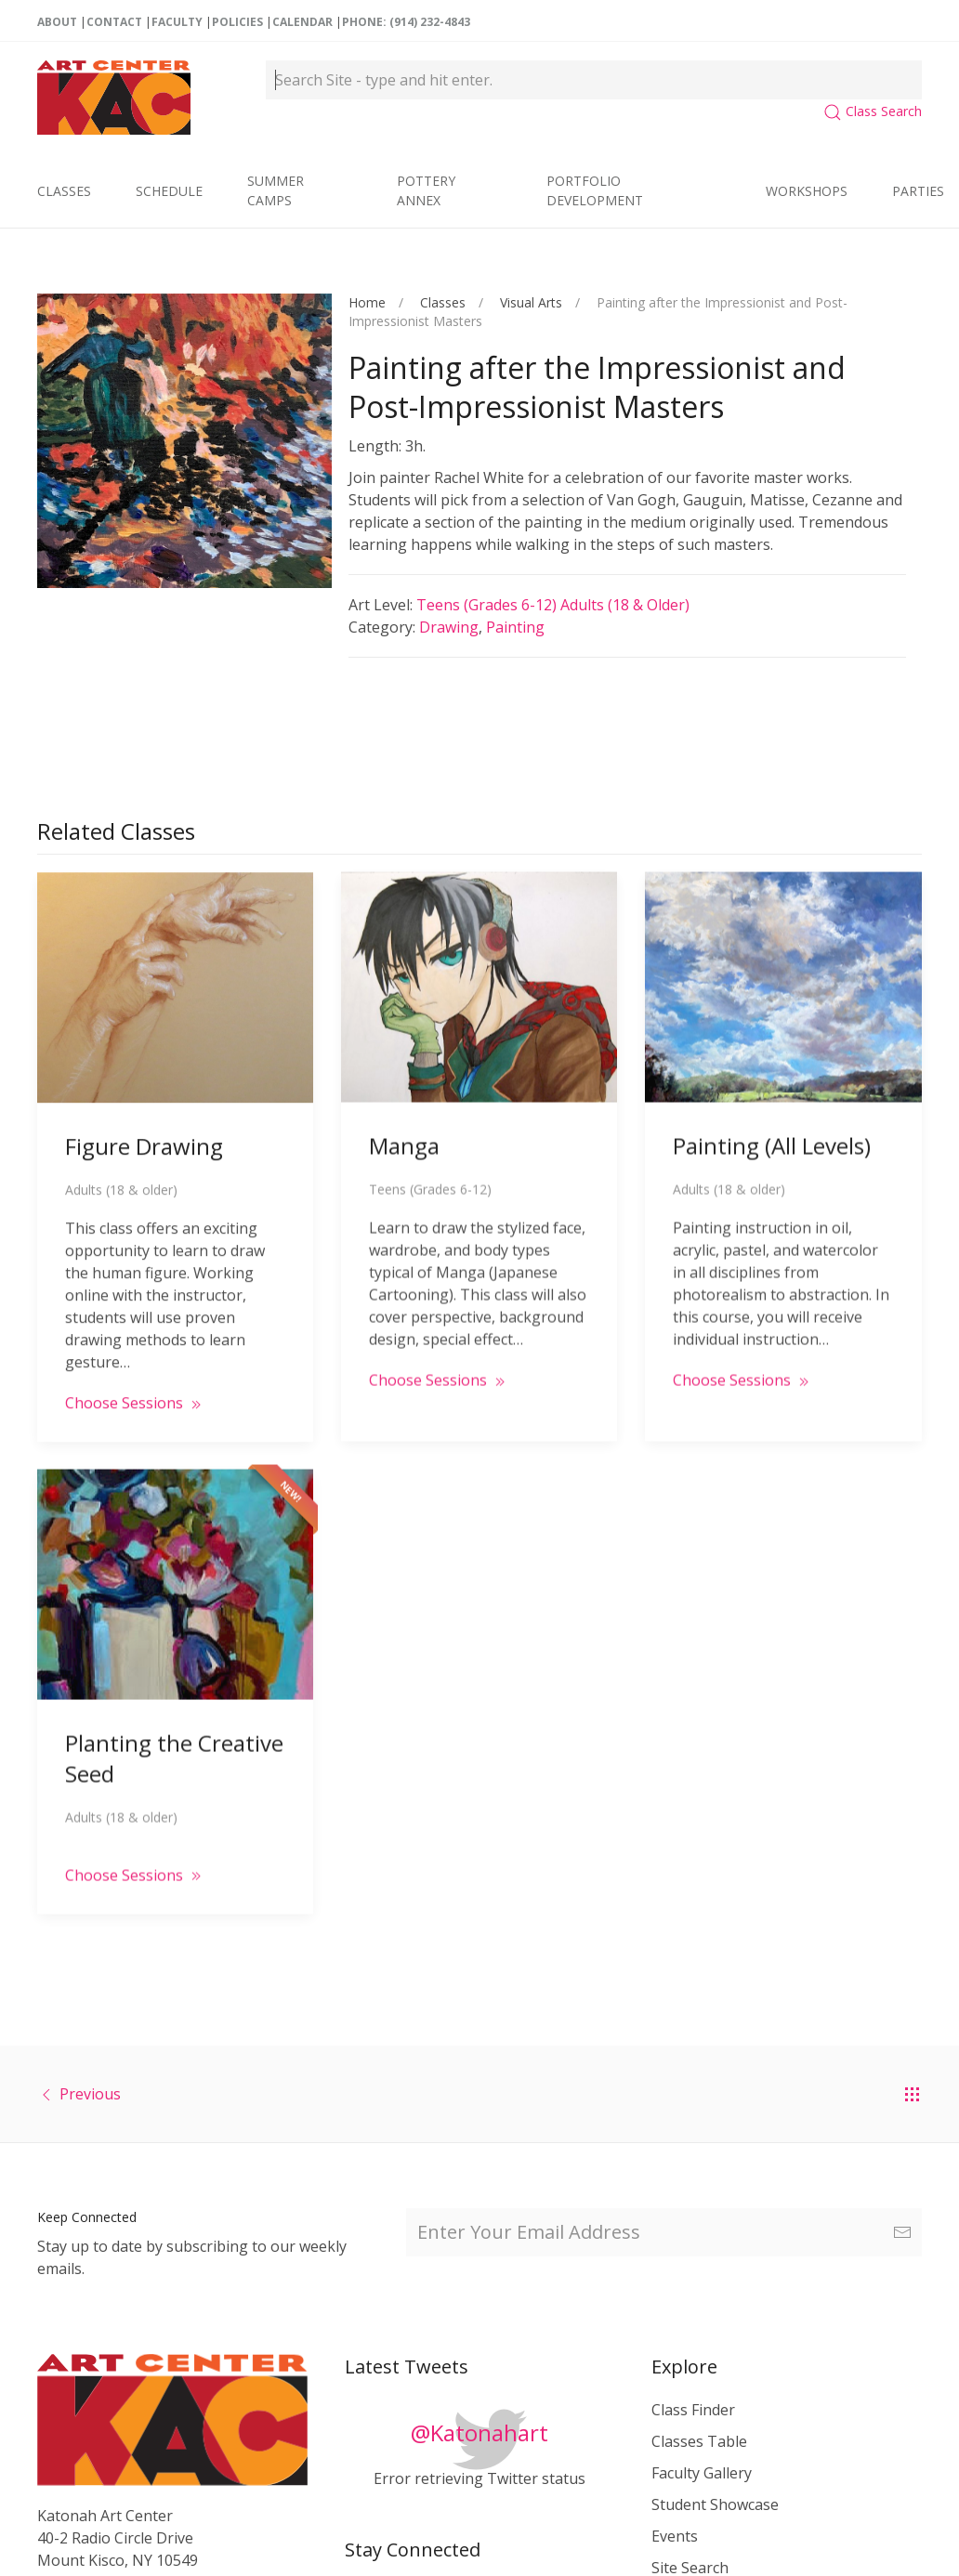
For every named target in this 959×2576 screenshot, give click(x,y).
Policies (237, 22)
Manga (404, 1130)
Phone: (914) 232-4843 (406, 22)
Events (674, 2536)
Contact (114, 22)
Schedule (169, 191)
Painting (515, 627)
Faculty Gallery (701, 2473)
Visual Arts (531, 302)
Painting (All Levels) (772, 1130)
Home (367, 302)
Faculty (177, 22)
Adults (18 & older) (625, 605)
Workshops (806, 191)
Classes (64, 191)
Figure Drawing (144, 1132)
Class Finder (693, 2409)
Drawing (449, 627)
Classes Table (699, 2441)
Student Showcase (715, 2504)
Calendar (302, 22)
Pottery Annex (426, 190)
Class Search (872, 111)
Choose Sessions (135, 1389)
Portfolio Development (594, 190)
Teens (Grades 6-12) (488, 605)
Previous (90, 2094)
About (57, 22)
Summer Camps (275, 190)
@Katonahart (479, 2432)
